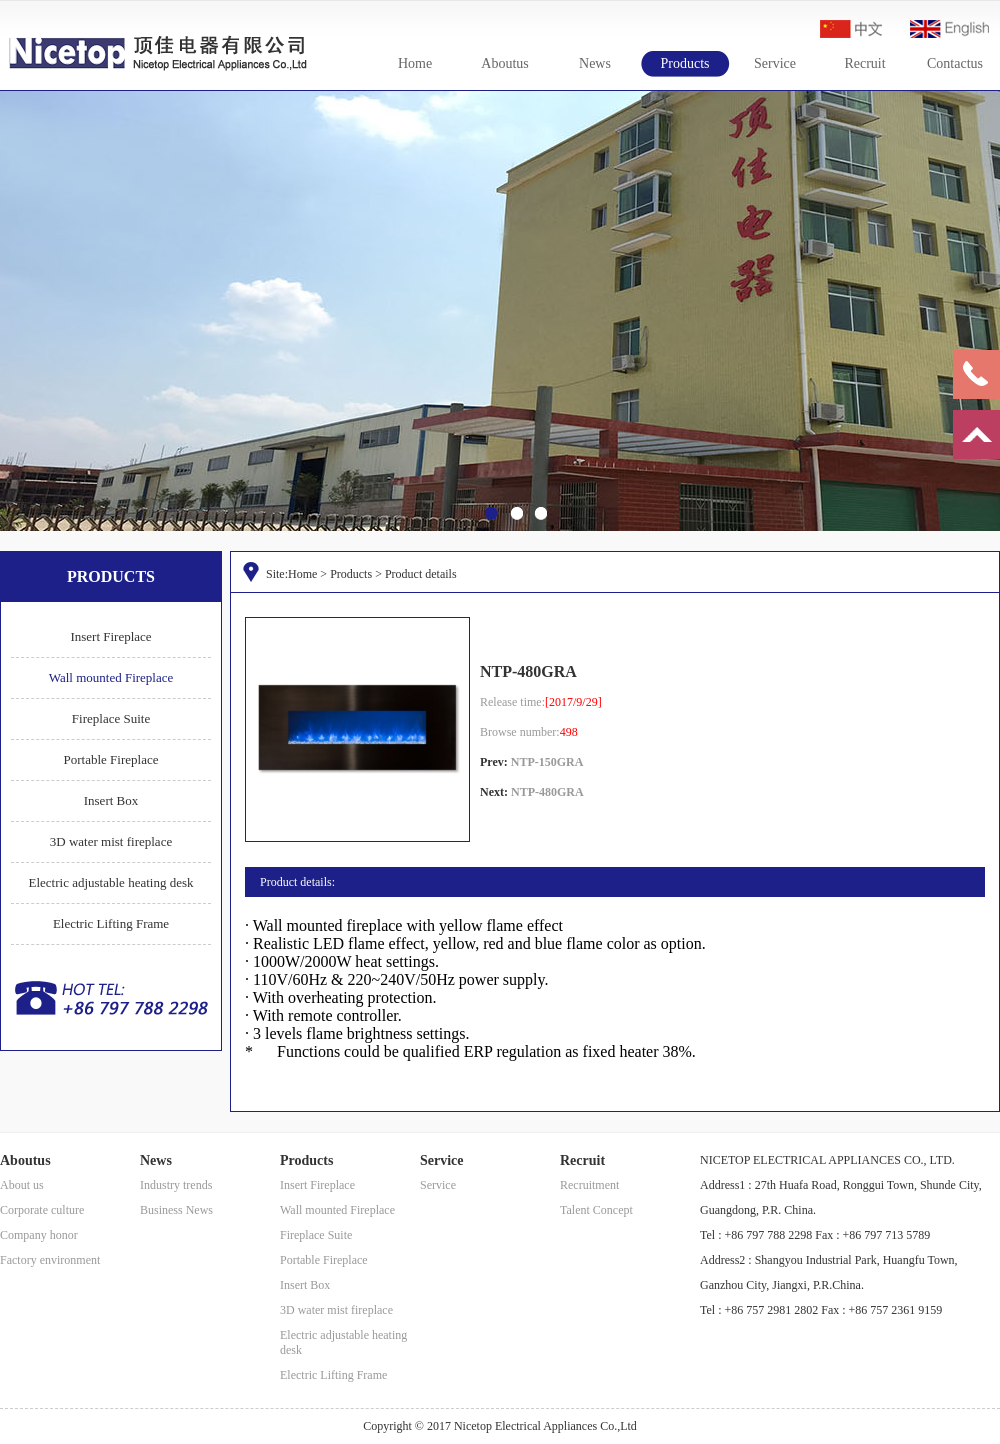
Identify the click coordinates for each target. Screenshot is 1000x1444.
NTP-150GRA (547, 762)
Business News (176, 1210)
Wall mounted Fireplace (111, 677)
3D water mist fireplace (111, 841)
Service (775, 63)
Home (415, 63)
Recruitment (589, 1185)
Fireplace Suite (111, 718)
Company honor (39, 1235)
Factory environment (50, 1260)
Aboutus (504, 63)
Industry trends (176, 1185)
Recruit (864, 63)
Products (685, 63)
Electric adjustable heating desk (111, 882)
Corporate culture (42, 1210)
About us (22, 1185)
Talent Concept (596, 1210)
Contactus (955, 63)
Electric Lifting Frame (111, 923)
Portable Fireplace (111, 759)
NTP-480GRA (547, 792)
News (595, 63)
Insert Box (111, 800)
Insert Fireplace (110, 636)
